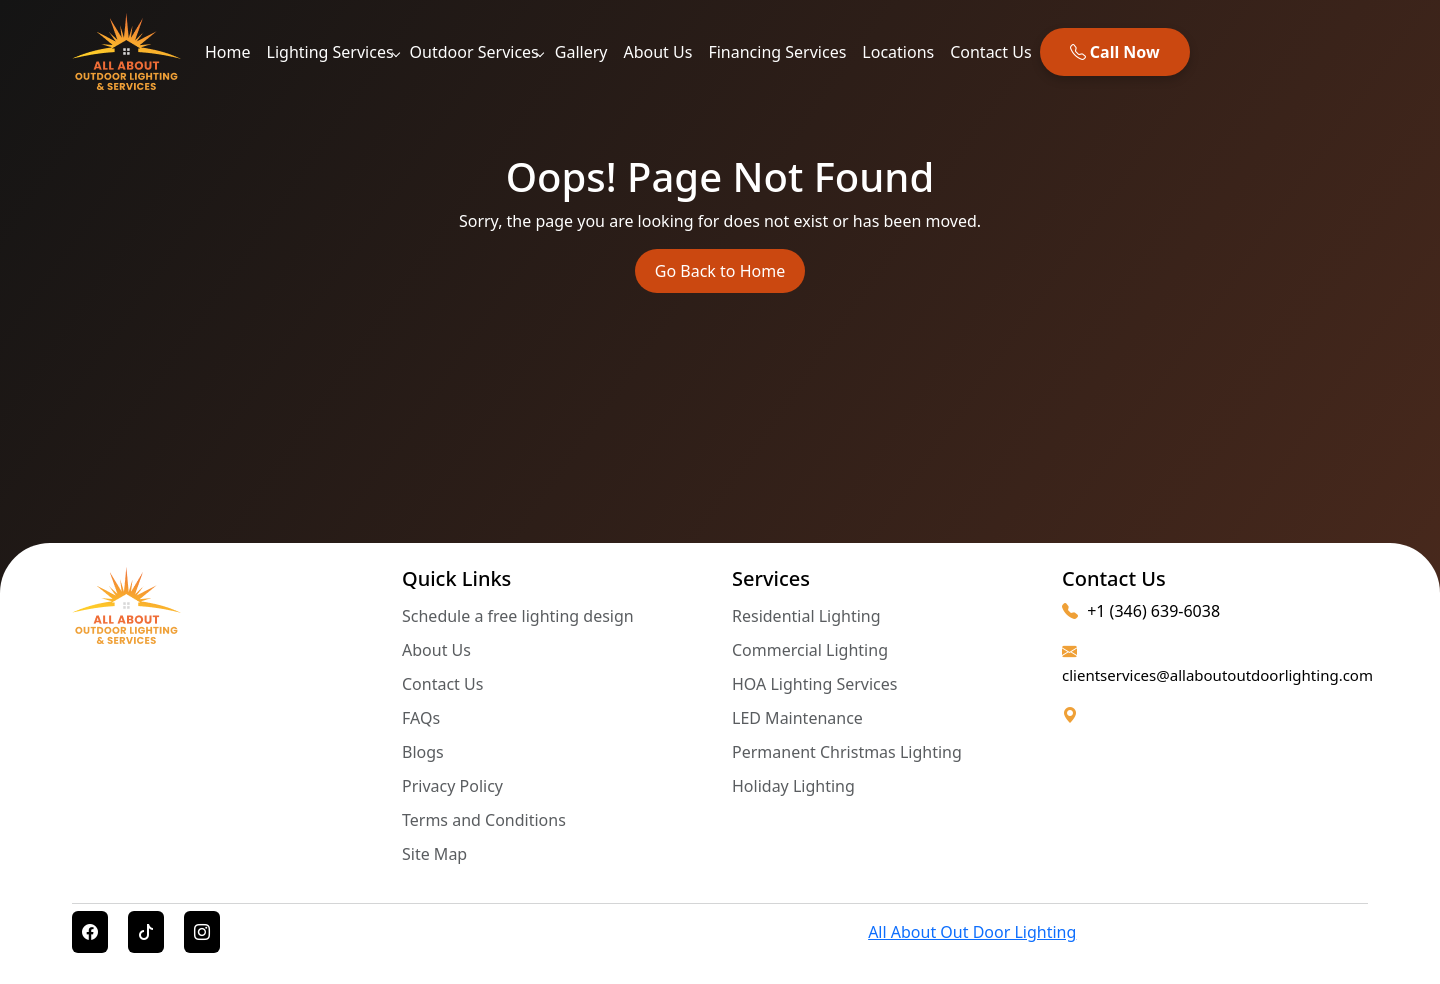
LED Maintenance (797, 718)
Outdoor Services (474, 52)
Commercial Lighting (810, 650)
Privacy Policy (452, 786)
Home (228, 52)
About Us (657, 52)
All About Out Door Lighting (972, 932)
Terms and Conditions (484, 820)
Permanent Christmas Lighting (847, 752)
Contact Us (990, 52)
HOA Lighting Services (815, 684)
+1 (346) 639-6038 (1141, 611)
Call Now (1115, 52)
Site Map (434, 854)
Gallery (581, 52)
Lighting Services (330, 52)
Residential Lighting (806, 616)
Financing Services (777, 52)
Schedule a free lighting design (518, 616)
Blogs (423, 752)
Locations (898, 52)
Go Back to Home (720, 271)
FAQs (421, 718)
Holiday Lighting (793, 786)
